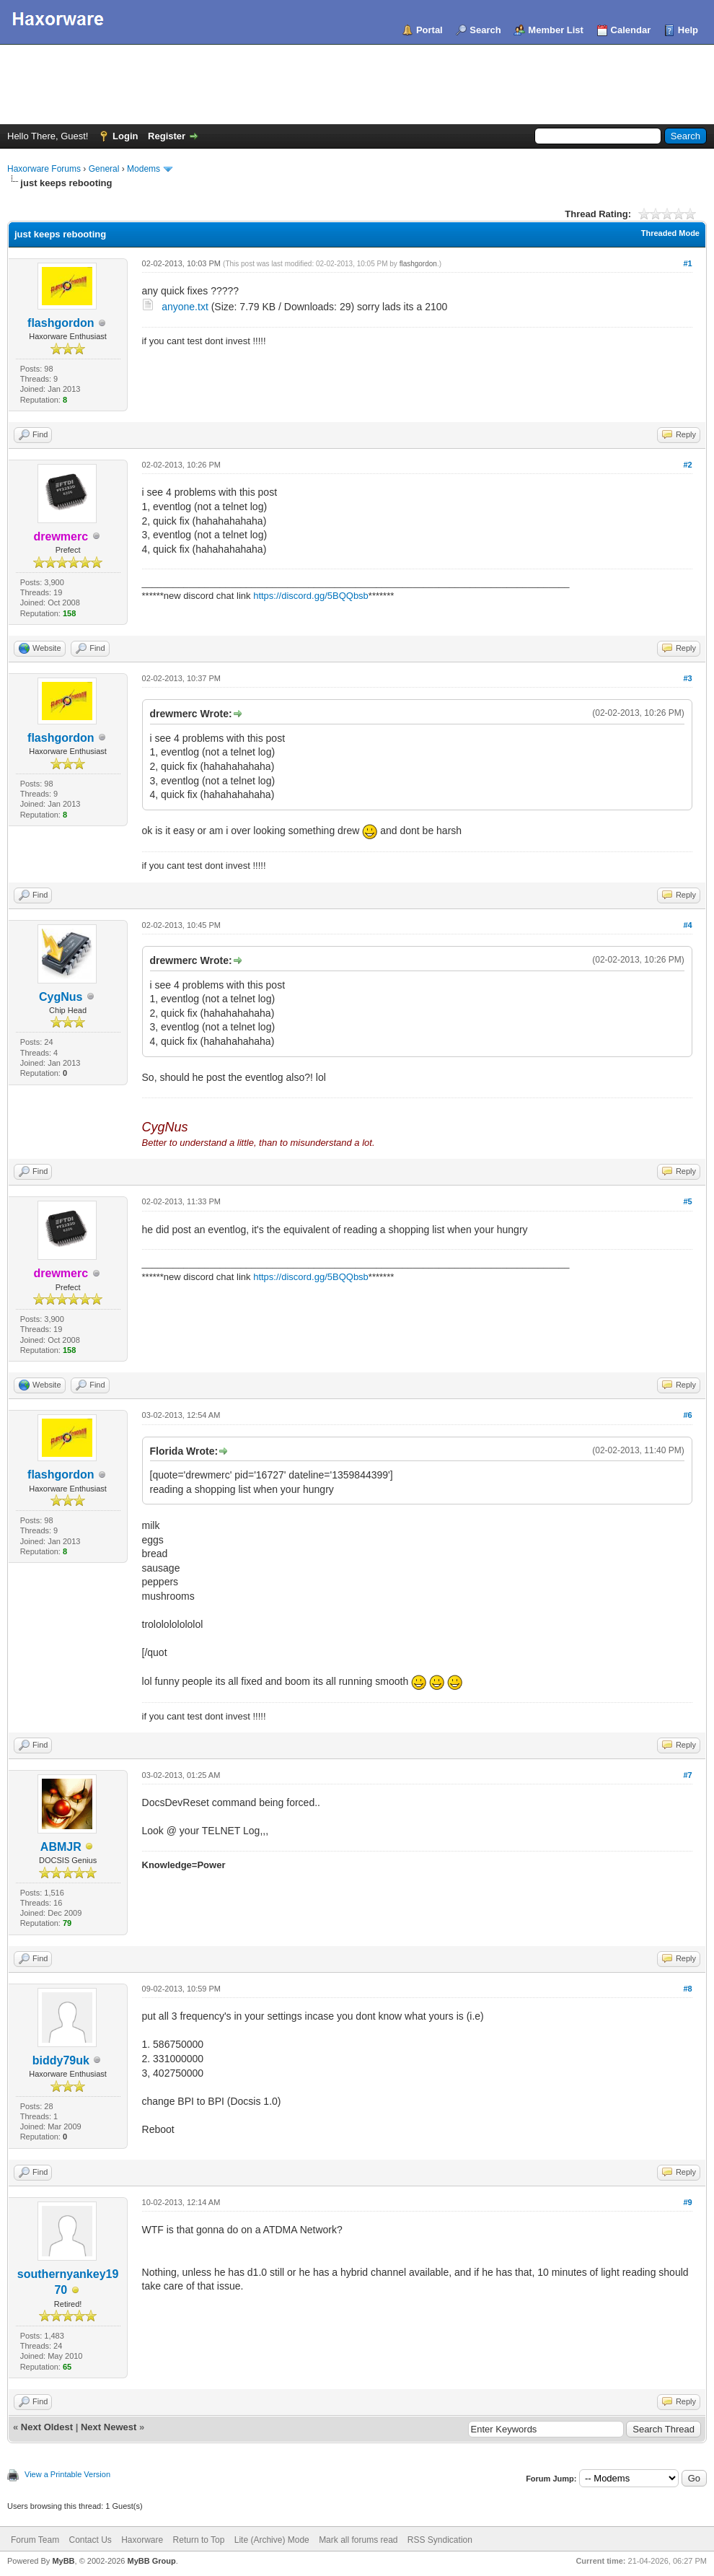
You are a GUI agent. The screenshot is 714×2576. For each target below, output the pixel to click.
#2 (687, 464)
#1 (687, 263)
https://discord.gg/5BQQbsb (311, 595)
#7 (687, 1775)
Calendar (631, 30)
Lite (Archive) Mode (271, 2540)
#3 (687, 678)
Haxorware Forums (44, 169)
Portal (429, 30)
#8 (687, 1988)
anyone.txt (185, 306)
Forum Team (35, 2540)
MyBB (63, 2561)
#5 (687, 1201)
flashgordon (60, 323)
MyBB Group (151, 2561)
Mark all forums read (358, 2540)
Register (166, 136)
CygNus (60, 997)
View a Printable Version (67, 2474)
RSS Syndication (439, 2540)
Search (485, 30)
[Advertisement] (357, 84)
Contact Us (90, 2540)
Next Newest (108, 2427)
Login (125, 136)
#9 (687, 2202)
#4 (687, 925)
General (104, 169)
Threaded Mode (670, 233)
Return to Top (199, 2540)
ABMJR (60, 1847)
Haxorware (142, 2540)
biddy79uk (60, 2060)
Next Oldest (47, 2427)
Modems (143, 169)
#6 (687, 1415)
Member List (555, 30)
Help (688, 30)
